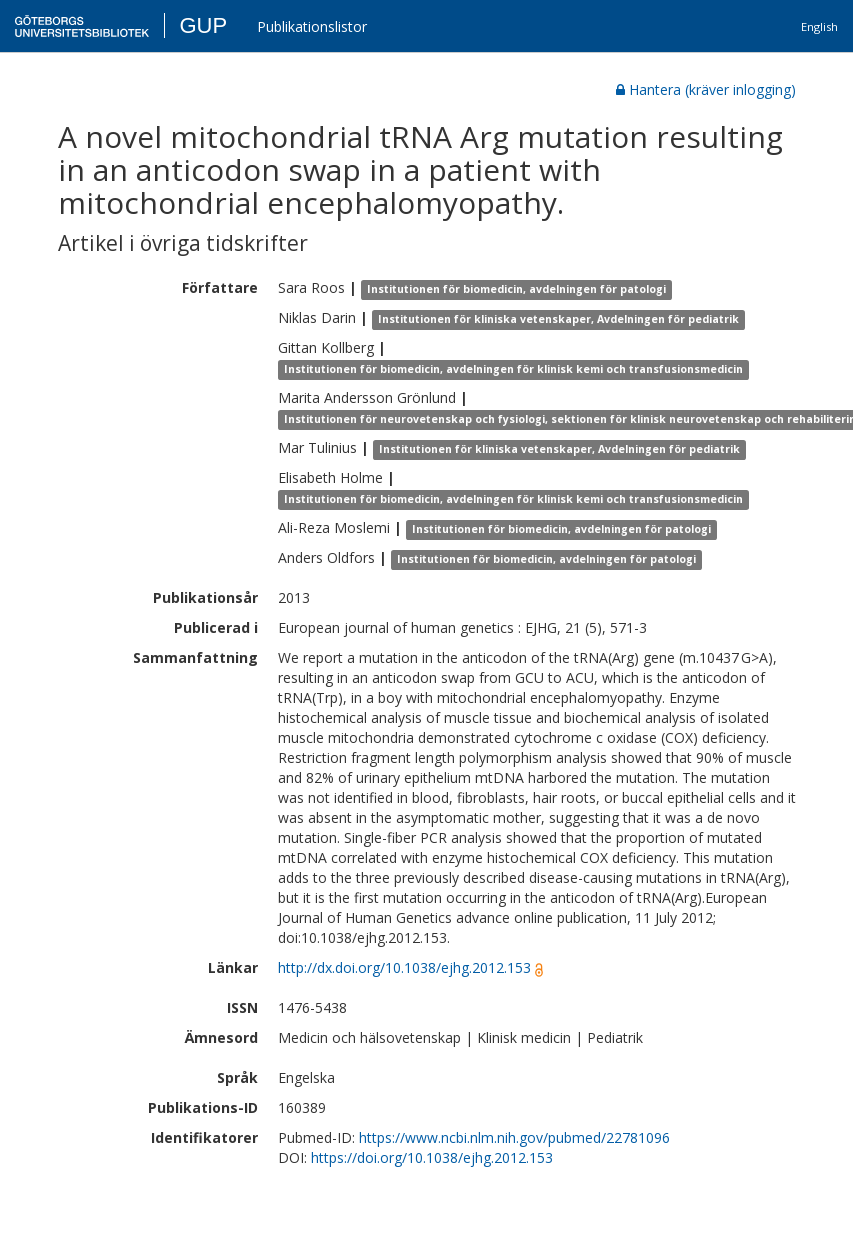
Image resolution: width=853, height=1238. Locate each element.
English (819, 26)
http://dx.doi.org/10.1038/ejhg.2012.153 (404, 967)
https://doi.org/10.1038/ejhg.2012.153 (432, 1157)
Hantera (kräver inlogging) (706, 89)
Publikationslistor (312, 26)
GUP (203, 25)
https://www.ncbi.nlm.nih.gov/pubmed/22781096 (514, 1137)
